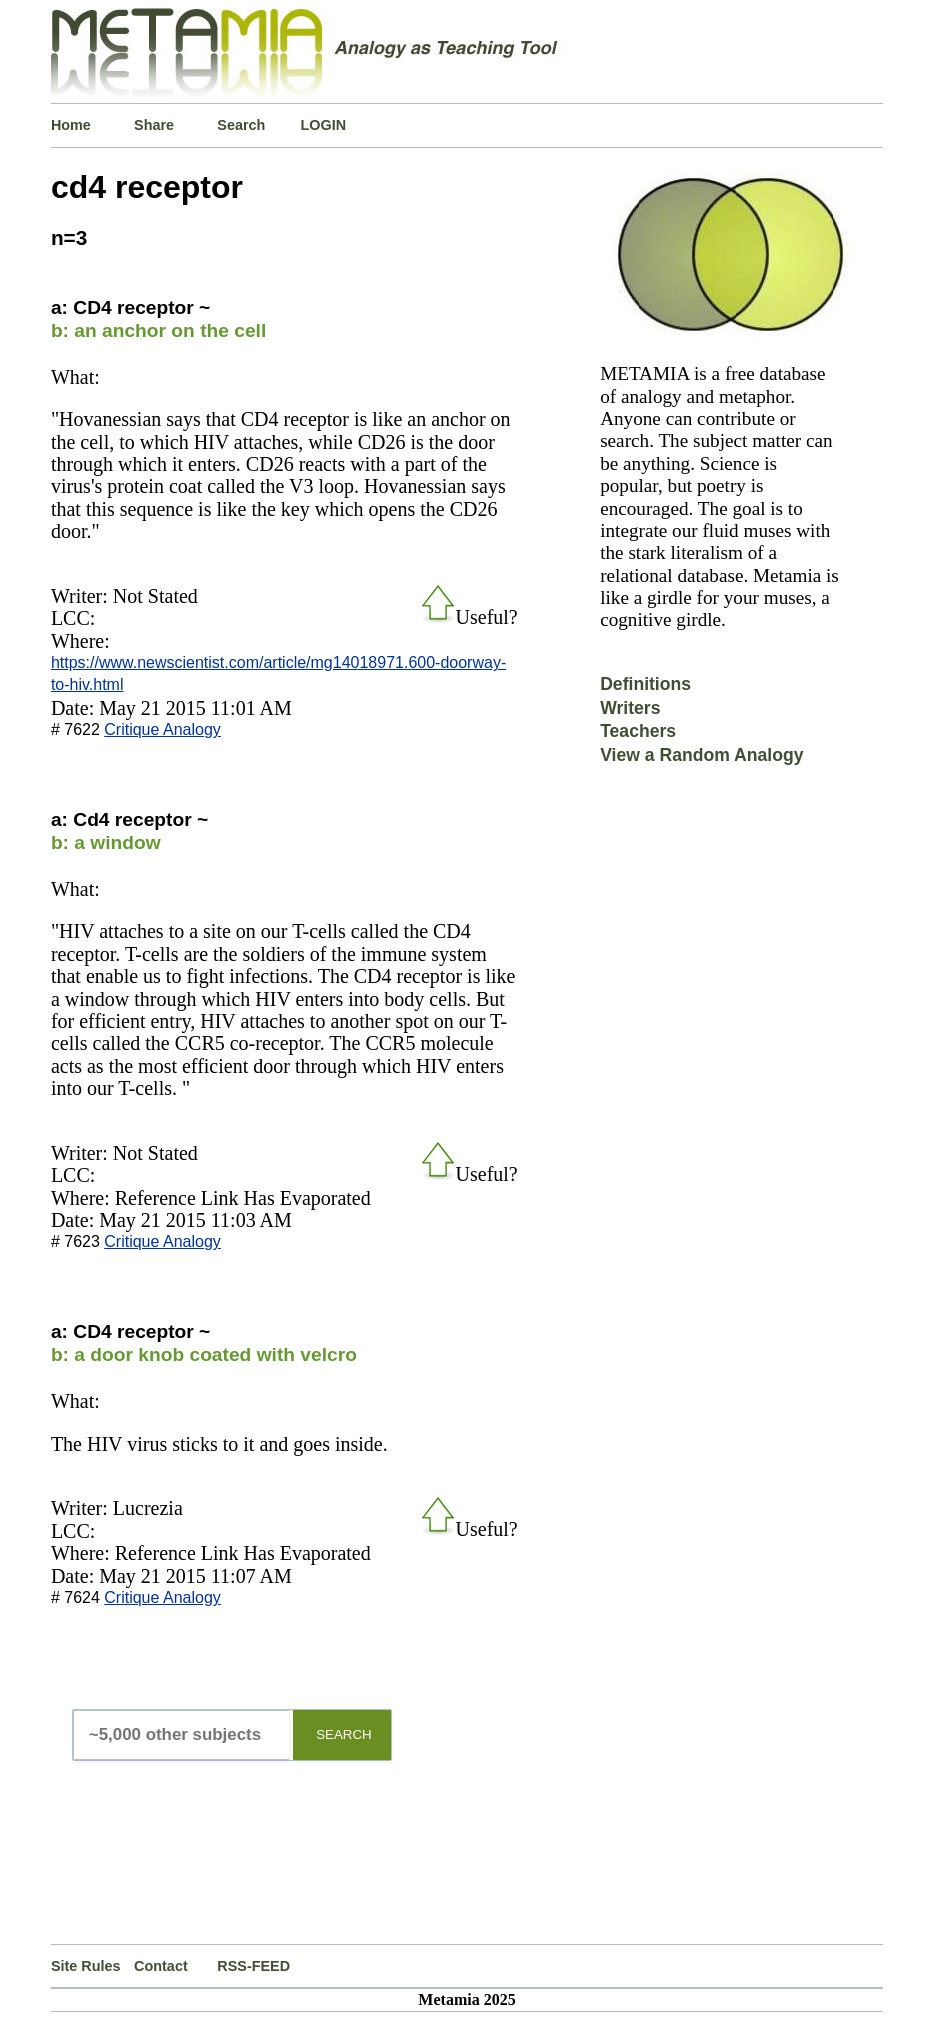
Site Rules (86, 1966)
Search (241, 125)
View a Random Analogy (701, 755)
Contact (161, 1966)
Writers (630, 708)
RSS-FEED (253, 1966)
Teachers (638, 731)
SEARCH (344, 1734)
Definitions (645, 684)
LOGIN (324, 125)
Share (154, 125)
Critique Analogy (162, 729)
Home (71, 125)
